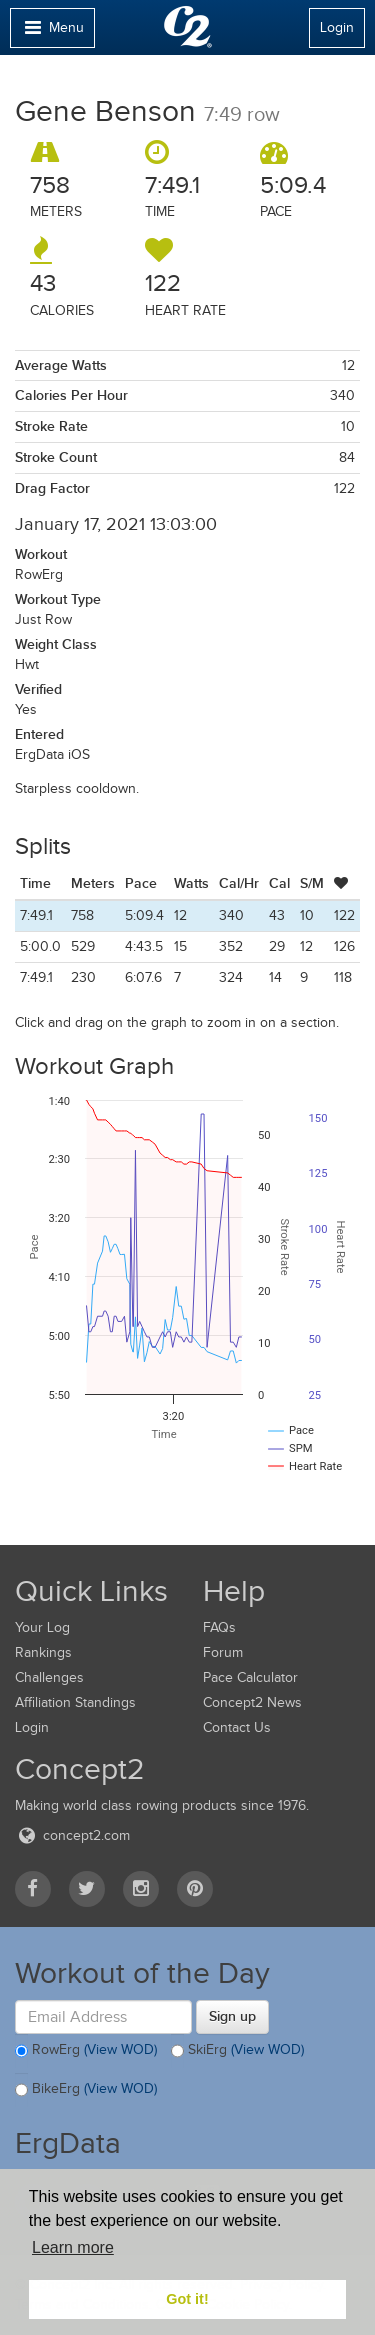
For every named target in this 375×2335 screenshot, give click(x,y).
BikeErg (86, 2090)
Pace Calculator (250, 1677)
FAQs (219, 1627)
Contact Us (237, 1727)
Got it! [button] (187, 2299)
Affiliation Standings (75, 1702)
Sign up (232, 2016)
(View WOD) (120, 2049)
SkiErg (237, 2051)
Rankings (43, 1652)
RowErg (86, 2051)
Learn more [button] (73, 2247)
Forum (223, 1652)
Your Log (42, 1627)
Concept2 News (252, 1702)
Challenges (49, 1677)
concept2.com (72, 1835)
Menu (52, 32)
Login (337, 27)
